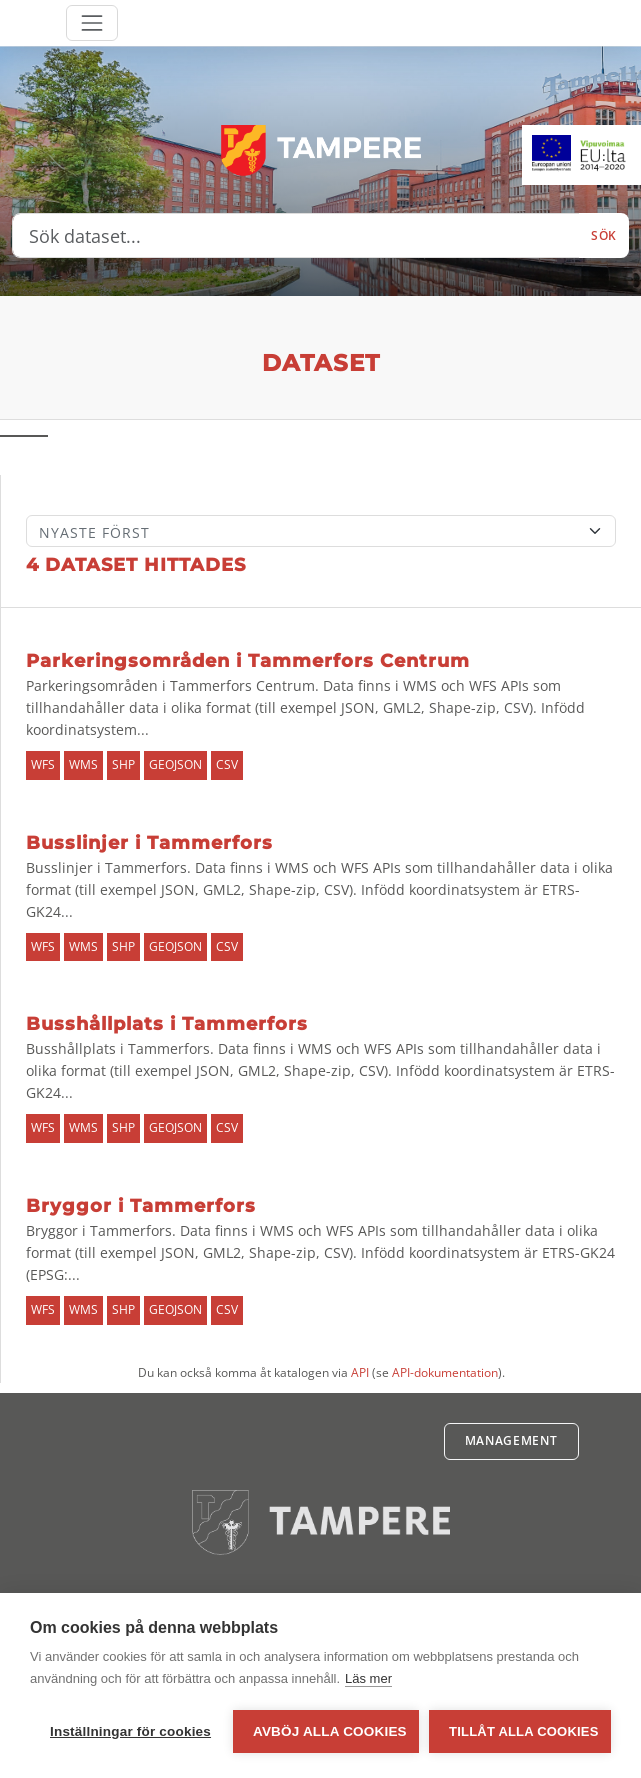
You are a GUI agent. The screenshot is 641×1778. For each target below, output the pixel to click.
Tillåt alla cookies (523, 1731)
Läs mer (368, 1678)
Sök (604, 235)
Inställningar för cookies (130, 1731)
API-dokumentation (445, 1372)
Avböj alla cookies (330, 1731)
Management (511, 1440)
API (360, 1372)
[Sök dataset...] (296, 236)
